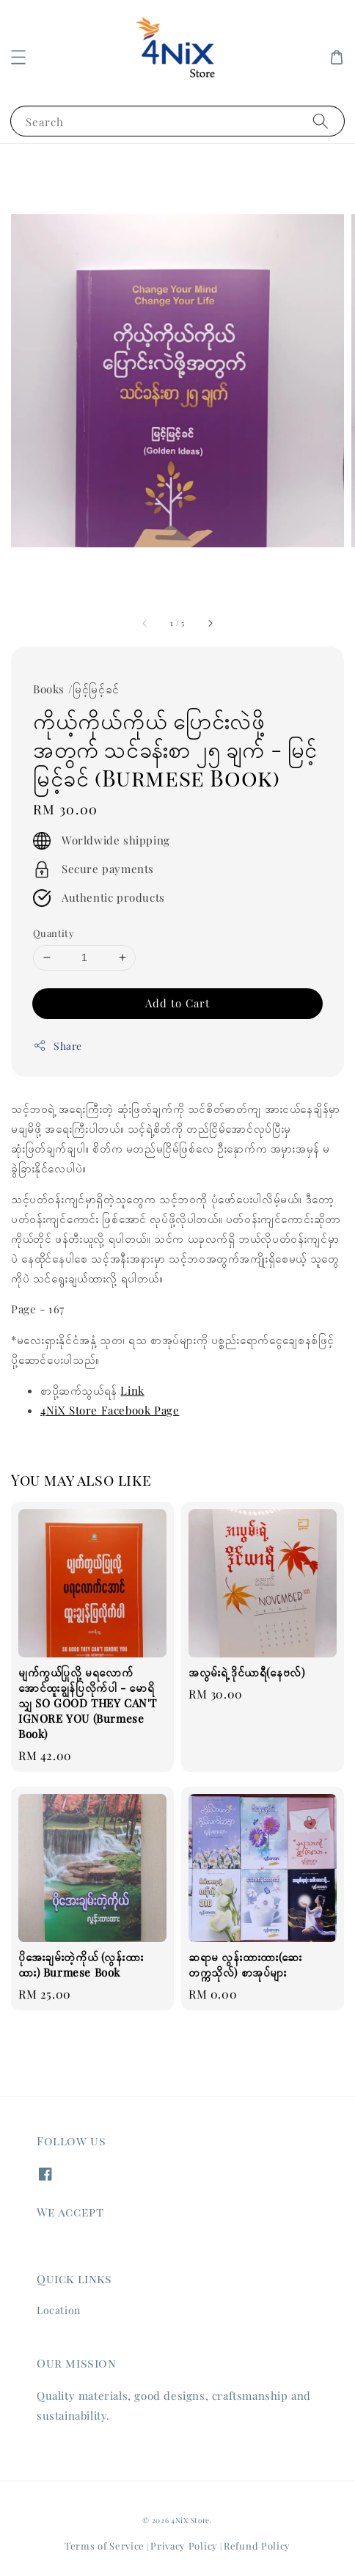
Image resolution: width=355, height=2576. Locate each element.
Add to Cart (177, 1003)
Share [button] (57, 1046)
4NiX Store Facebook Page (109, 1410)
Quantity (53, 933)
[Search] (320, 120)
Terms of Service (104, 2545)
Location (59, 2310)
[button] (18, 57)
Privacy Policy (184, 2545)
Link (132, 1390)
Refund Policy (257, 2545)
